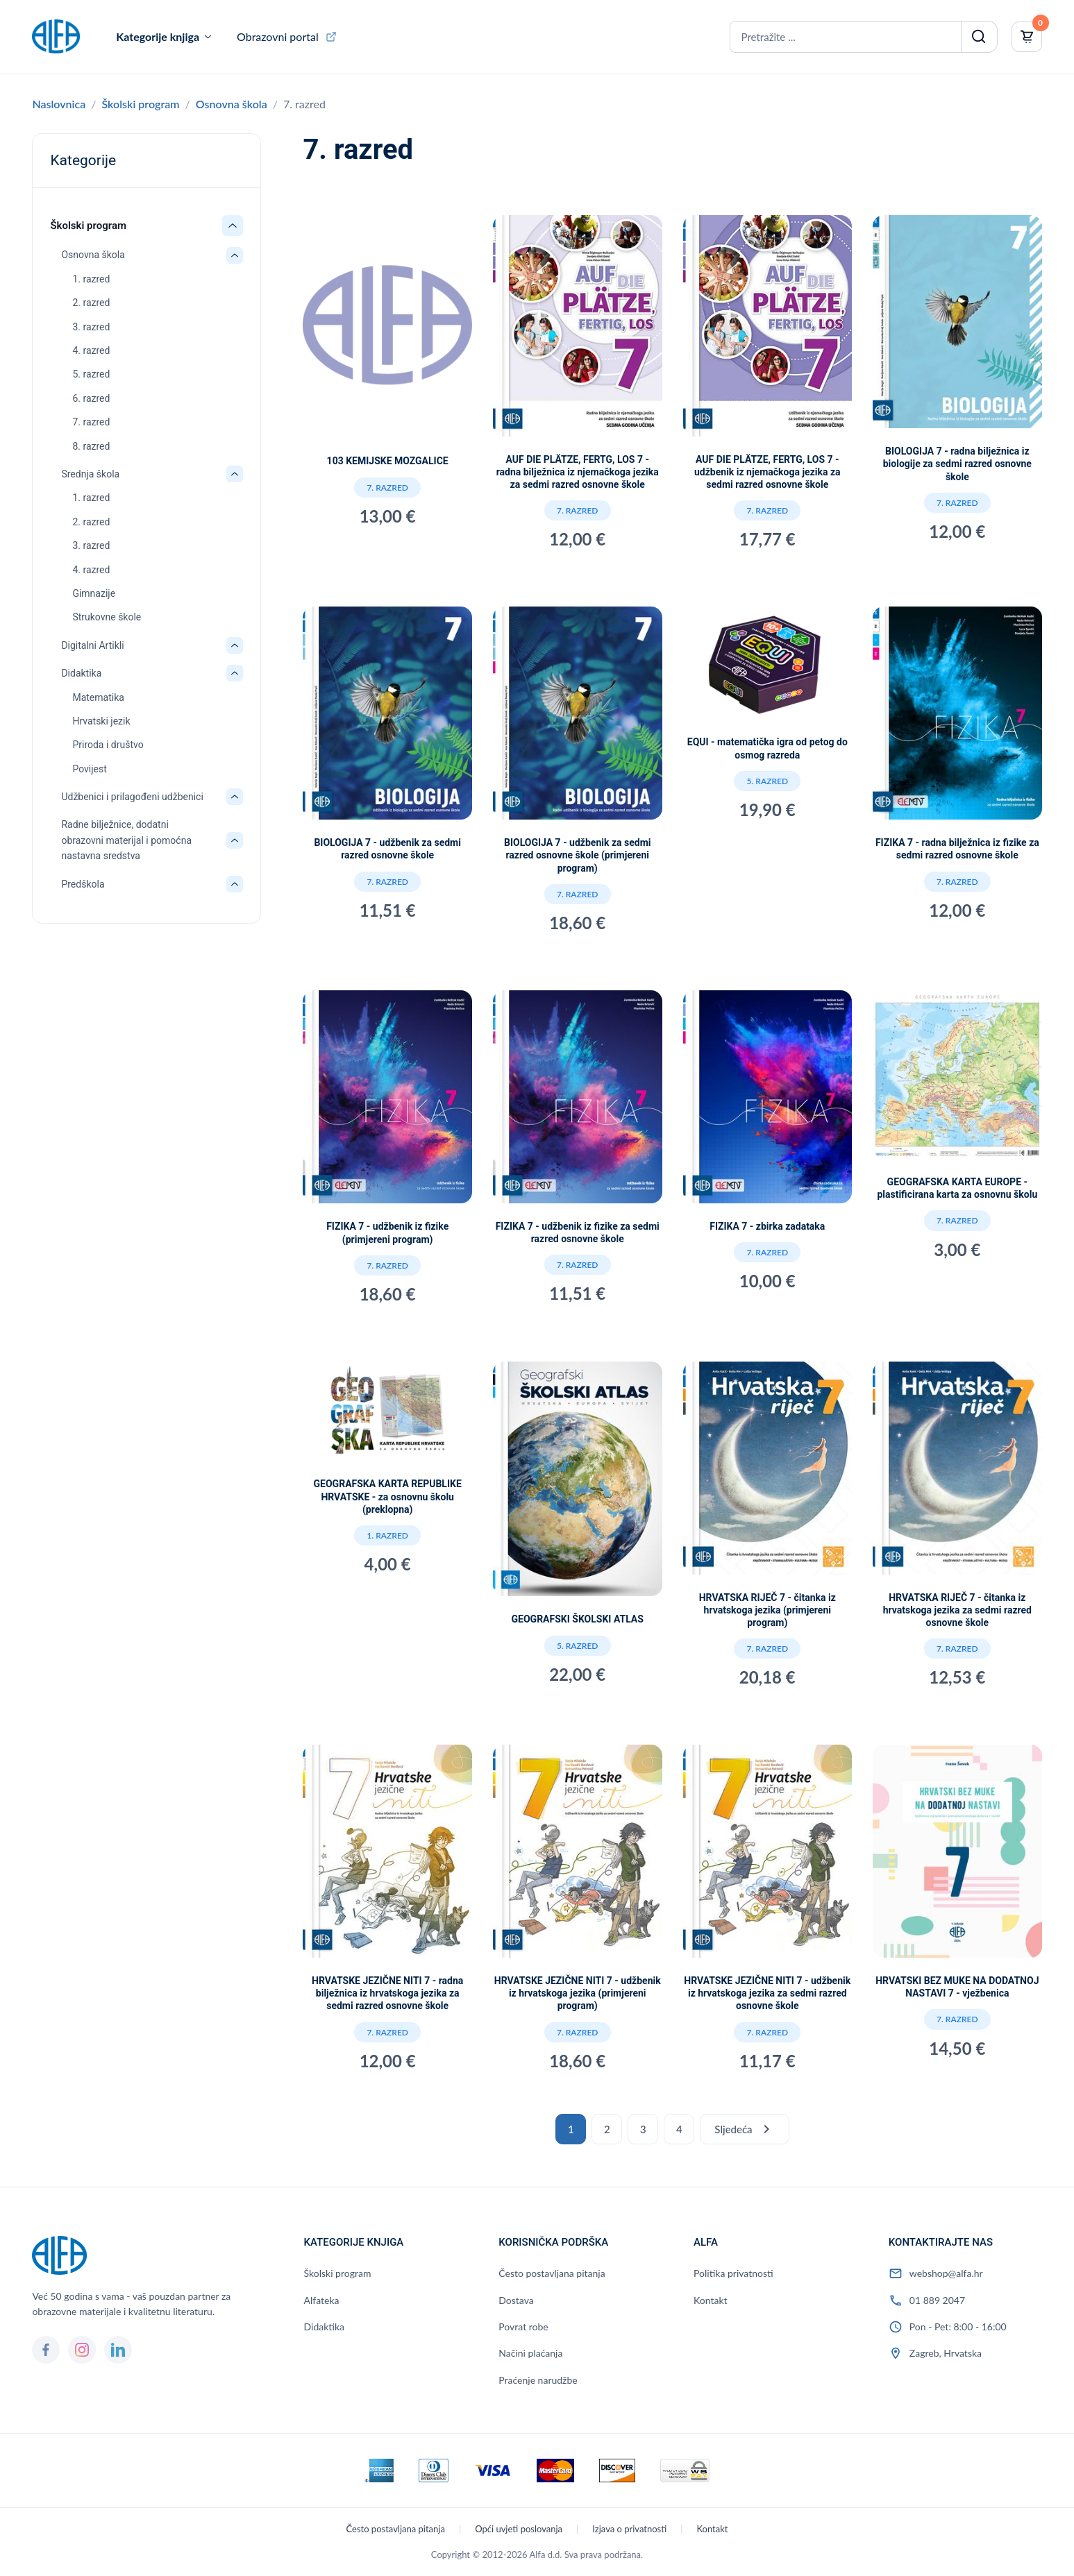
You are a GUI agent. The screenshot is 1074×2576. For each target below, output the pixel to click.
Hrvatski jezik (101, 721)
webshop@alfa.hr (946, 2273)
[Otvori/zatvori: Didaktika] (234, 673)
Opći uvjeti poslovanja (518, 2528)
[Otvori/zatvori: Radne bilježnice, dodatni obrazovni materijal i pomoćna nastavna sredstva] (234, 840)
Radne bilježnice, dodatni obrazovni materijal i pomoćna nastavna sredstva (126, 840)
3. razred (91, 326)
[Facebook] (46, 2350)
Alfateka (321, 2300)
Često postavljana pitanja (551, 2273)
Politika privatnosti (733, 2273)
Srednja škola (90, 474)
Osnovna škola (231, 103)
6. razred (91, 398)
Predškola (82, 884)
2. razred (91, 302)
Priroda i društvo (107, 744)
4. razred (91, 350)
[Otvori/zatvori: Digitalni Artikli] (234, 645)
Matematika (98, 697)
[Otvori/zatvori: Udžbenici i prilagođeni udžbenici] (234, 796)
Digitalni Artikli (92, 645)
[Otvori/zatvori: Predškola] (234, 884)
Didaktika (81, 673)
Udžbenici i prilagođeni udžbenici (132, 796)
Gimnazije (93, 593)
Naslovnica (58, 103)
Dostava (515, 2300)
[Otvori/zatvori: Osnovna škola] (234, 255)
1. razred (91, 279)
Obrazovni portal (278, 36)
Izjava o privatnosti (629, 2528)
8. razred (91, 446)
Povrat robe (523, 2326)
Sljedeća (744, 2129)
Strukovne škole (106, 616)
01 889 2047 (937, 2300)
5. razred (91, 374)
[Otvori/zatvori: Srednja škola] (234, 474)
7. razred (91, 421)
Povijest (89, 768)
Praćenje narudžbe (537, 2380)
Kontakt (711, 2300)
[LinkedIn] (118, 2350)
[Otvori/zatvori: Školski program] (232, 225)
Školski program (141, 103)
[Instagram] (82, 2350)
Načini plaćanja (530, 2353)
